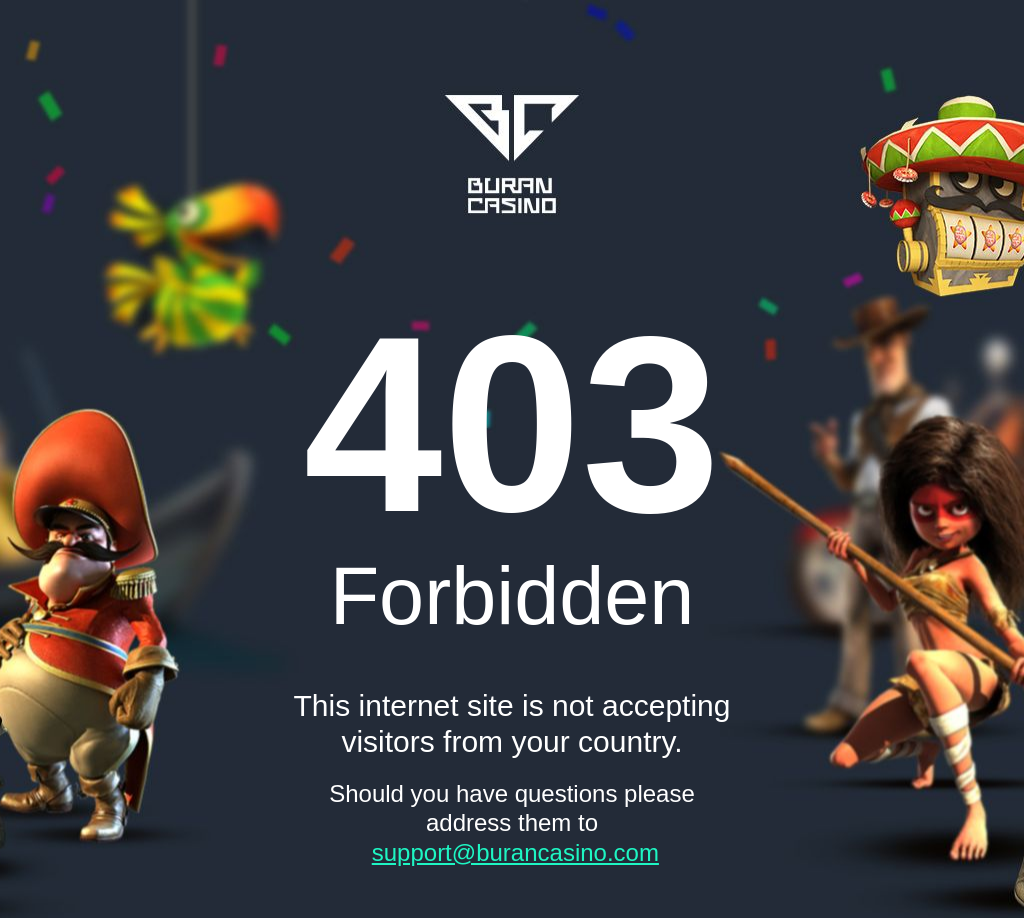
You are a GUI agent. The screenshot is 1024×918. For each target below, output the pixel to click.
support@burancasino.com (515, 852)
